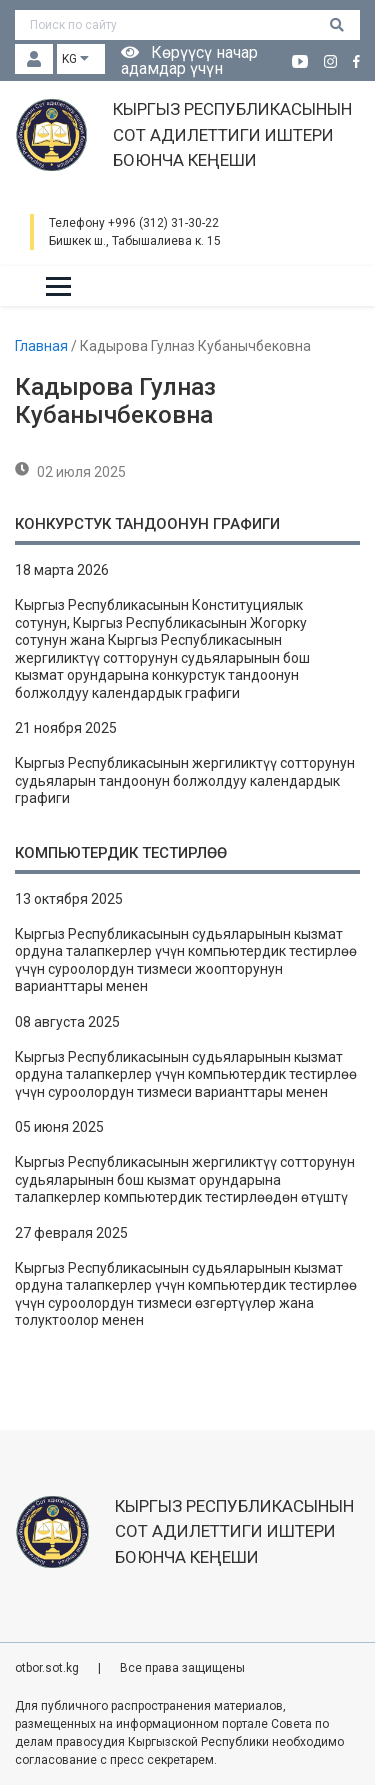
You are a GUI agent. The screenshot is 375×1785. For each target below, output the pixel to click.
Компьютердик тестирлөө (121, 853)
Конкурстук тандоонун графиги (147, 524)
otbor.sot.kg (48, 1668)
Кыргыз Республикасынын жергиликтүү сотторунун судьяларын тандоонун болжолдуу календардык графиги (185, 780)
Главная (43, 346)
